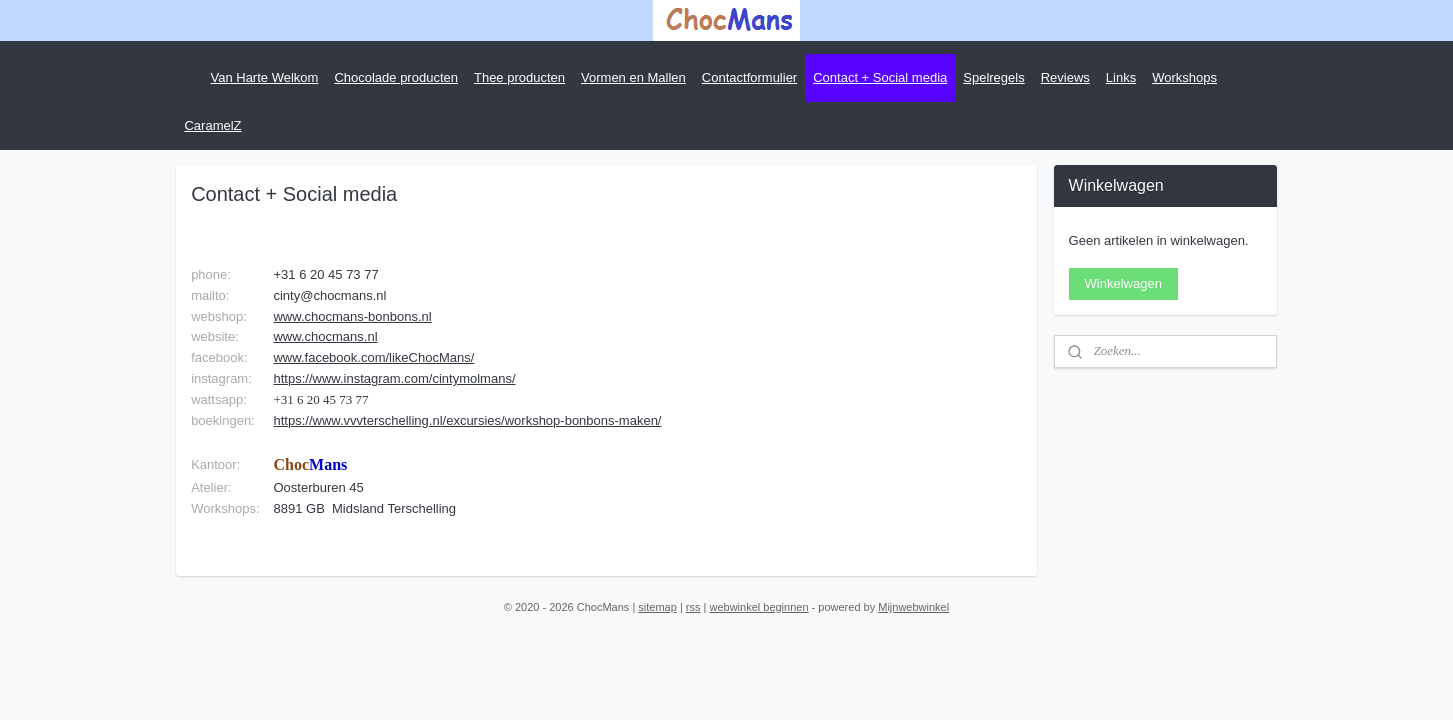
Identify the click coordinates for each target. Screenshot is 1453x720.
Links (1121, 77)
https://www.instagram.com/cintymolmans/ (395, 378)
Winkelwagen (1123, 283)
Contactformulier (749, 77)
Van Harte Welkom (264, 77)
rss (693, 607)
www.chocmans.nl (326, 336)
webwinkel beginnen (758, 607)
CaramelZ (212, 125)
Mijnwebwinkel (913, 607)
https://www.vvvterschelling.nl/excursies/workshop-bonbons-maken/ (468, 420)
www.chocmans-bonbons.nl (353, 316)
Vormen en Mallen (633, 77)
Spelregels (993, 77)
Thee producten (519, 77)
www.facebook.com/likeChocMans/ (374, 357)
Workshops (1184, 77)
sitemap (657, 607)
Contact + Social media (880, 77)
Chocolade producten (396, 77)
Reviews (1065, 77)
